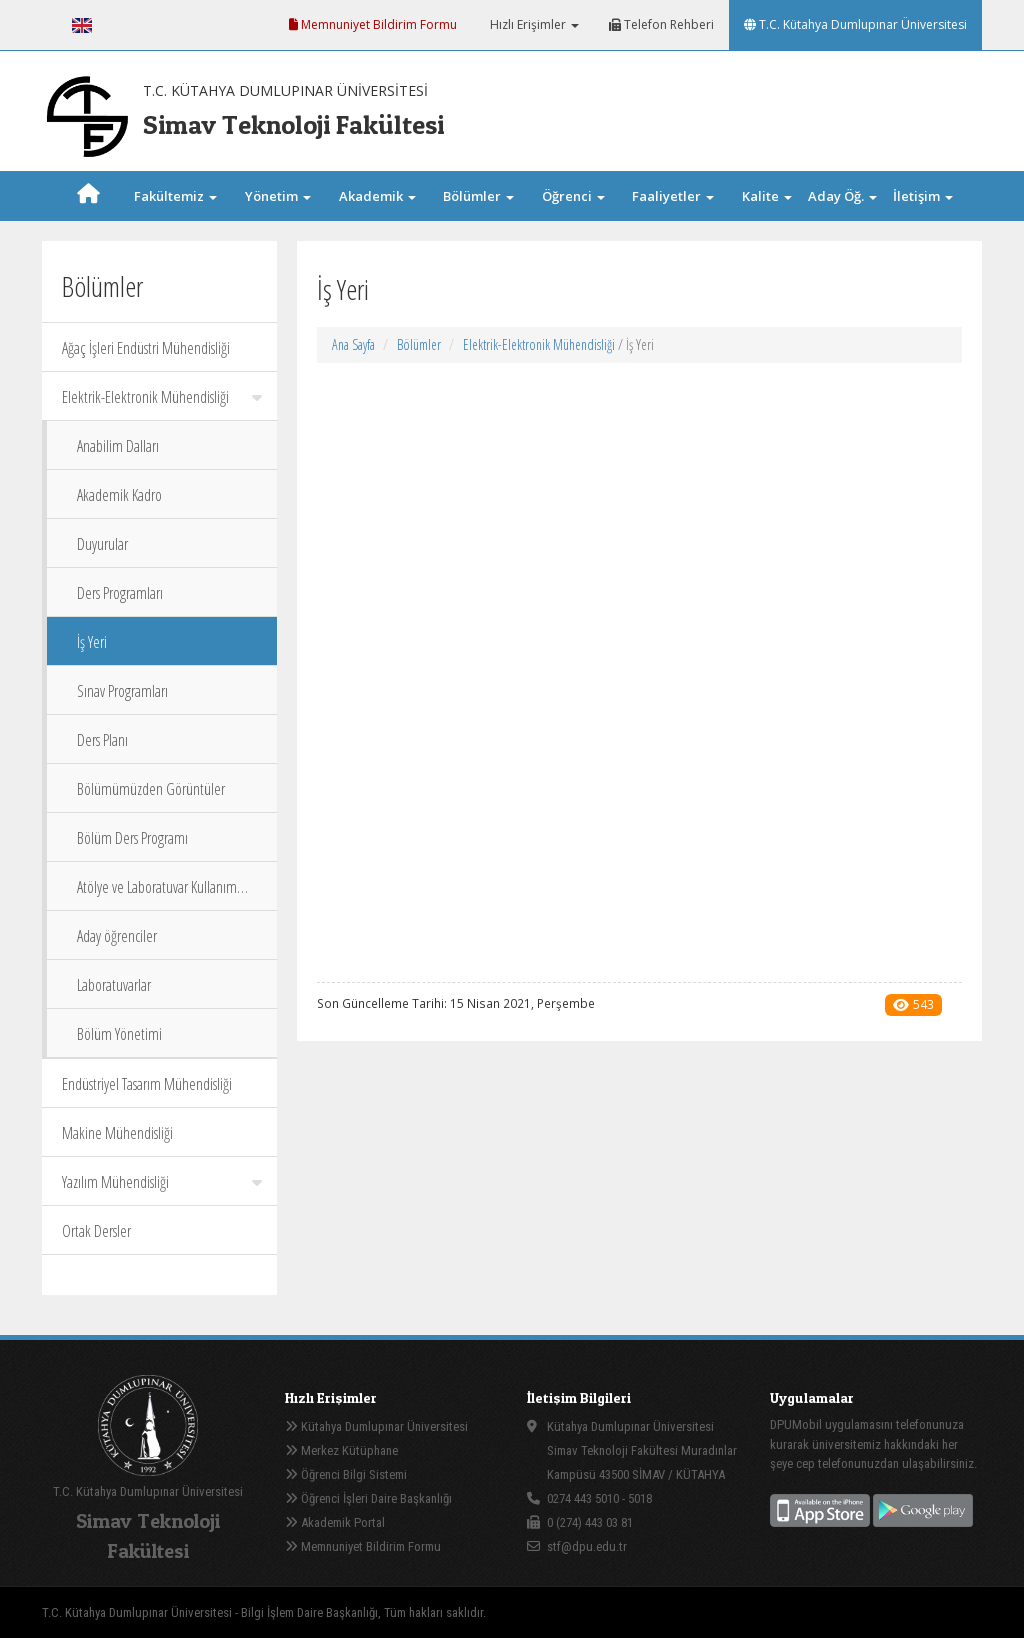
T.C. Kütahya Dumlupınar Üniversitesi (855, 24)
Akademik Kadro (119, 495)
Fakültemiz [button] (175, 196)
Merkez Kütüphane (341, 1450)
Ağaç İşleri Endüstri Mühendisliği (146, 348)
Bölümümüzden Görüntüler (151, 789)
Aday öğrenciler (117, 936)
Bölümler (419, 344)
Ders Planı (102, 740)
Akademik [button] (377, 196)
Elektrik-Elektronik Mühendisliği (162, 397)
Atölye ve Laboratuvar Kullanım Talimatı (157, 893)
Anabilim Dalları (118, 446)
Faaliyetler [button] (673, 196)
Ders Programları (120, 593)
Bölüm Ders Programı (132, 838)
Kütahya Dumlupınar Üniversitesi (376, 1426)
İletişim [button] (923, 196)
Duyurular (102, 544)
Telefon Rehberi (661, 24)
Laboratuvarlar (114, 985)
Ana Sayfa (353, 344)
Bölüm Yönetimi (119, 1034)
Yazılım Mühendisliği (162, 1182)
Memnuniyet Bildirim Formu (373, 24)
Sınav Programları (122, 691)
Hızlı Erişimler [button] (533, 24)
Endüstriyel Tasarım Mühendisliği (147, 1084)
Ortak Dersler (96, 1231)
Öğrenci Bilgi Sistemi (346, 1474)
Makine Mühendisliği (117, 1133)
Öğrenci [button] (573, 196)
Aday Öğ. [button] (842, 196)
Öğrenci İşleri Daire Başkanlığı (368, 1498)
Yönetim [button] (278, 196)
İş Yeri (92, 642)
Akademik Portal (335, 1522)
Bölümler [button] (478, 196)
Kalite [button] (767, 196)
